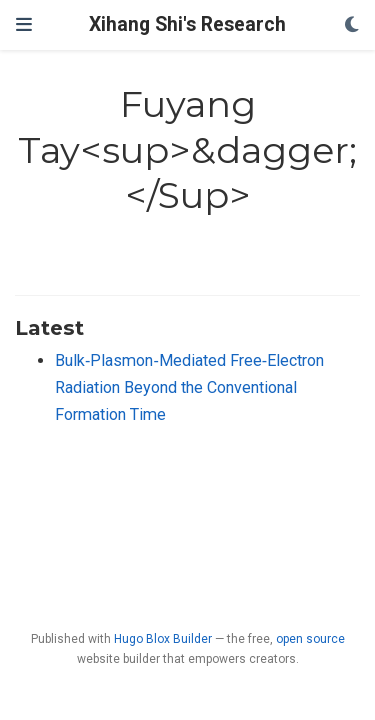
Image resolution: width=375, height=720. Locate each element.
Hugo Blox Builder (163, 639)
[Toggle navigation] (24, 25)
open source (310, 639)
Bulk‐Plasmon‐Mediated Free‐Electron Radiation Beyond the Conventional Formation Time (189, 387)
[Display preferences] (352, 25)
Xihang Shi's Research (187, 24)
